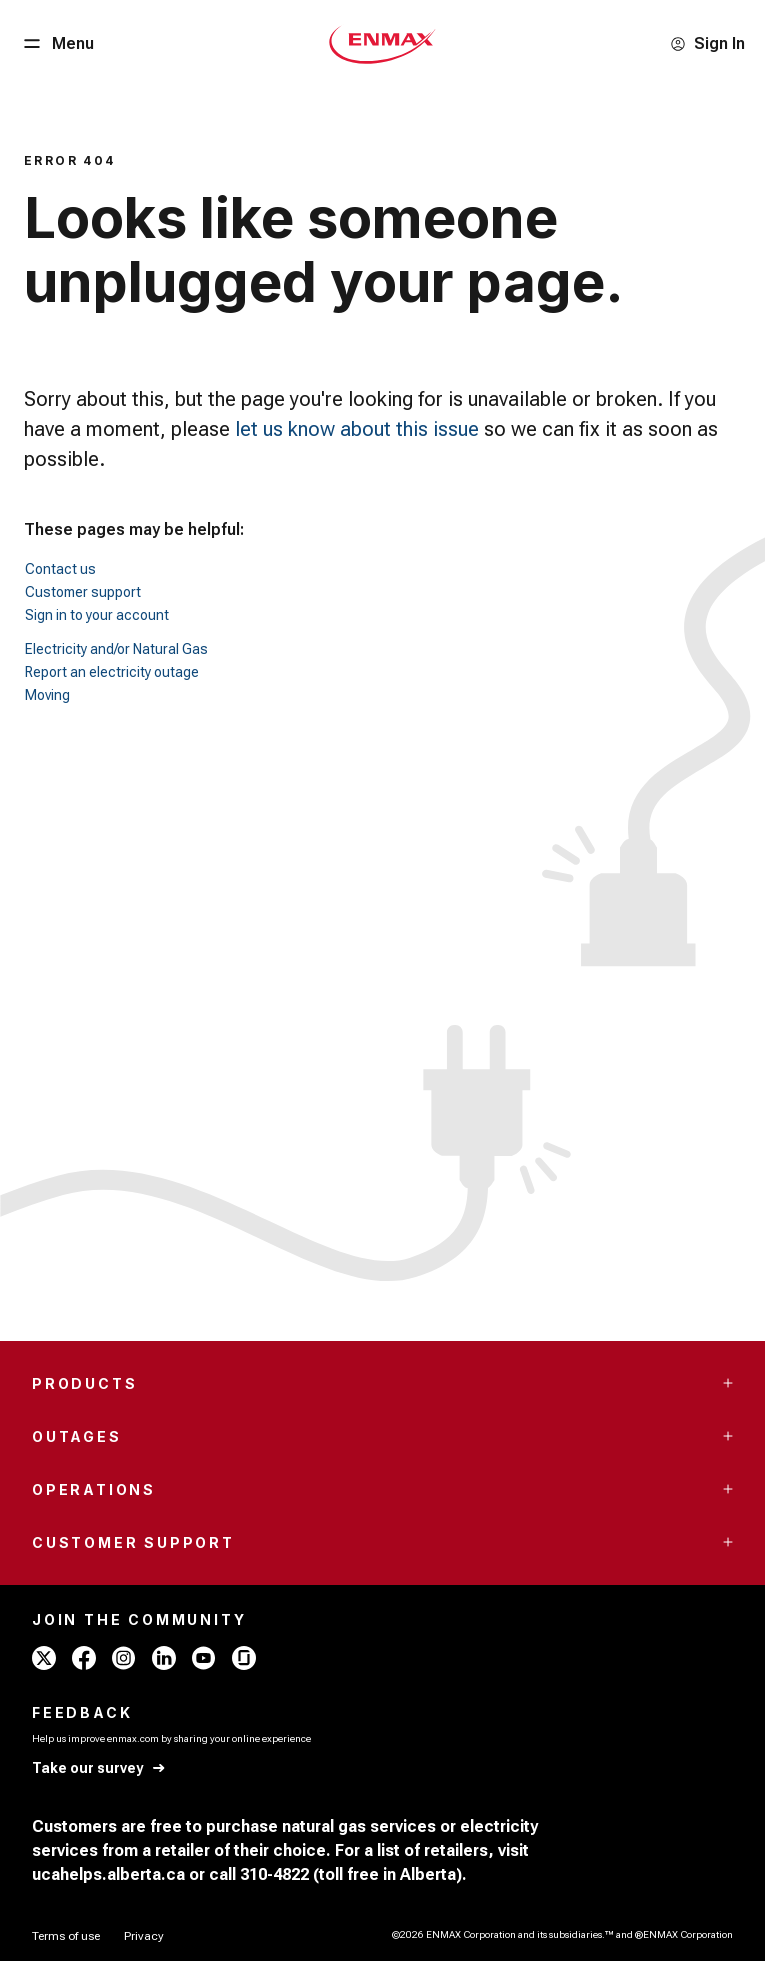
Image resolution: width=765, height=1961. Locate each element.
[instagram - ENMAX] (124, 1658)
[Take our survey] (99, 1768)
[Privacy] (144, 1936)
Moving (47, 695)
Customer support (83, 592)
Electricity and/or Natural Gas (116, 649)
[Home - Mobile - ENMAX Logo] (382, 44)
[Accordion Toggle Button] (728, 1383)
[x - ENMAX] (44, 1658)
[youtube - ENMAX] (204, 1658)
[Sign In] (707, 44)
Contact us (60, 569)
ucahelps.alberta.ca (108, 1874)
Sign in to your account (97, 615)
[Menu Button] (57, 44)
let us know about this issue (357, 429)
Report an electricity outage (112, 672)
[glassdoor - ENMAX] (244, 1658)
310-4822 (274, 1874)
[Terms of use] (66, 1936)
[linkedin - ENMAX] (164, 1658)
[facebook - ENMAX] (84, 1658)
